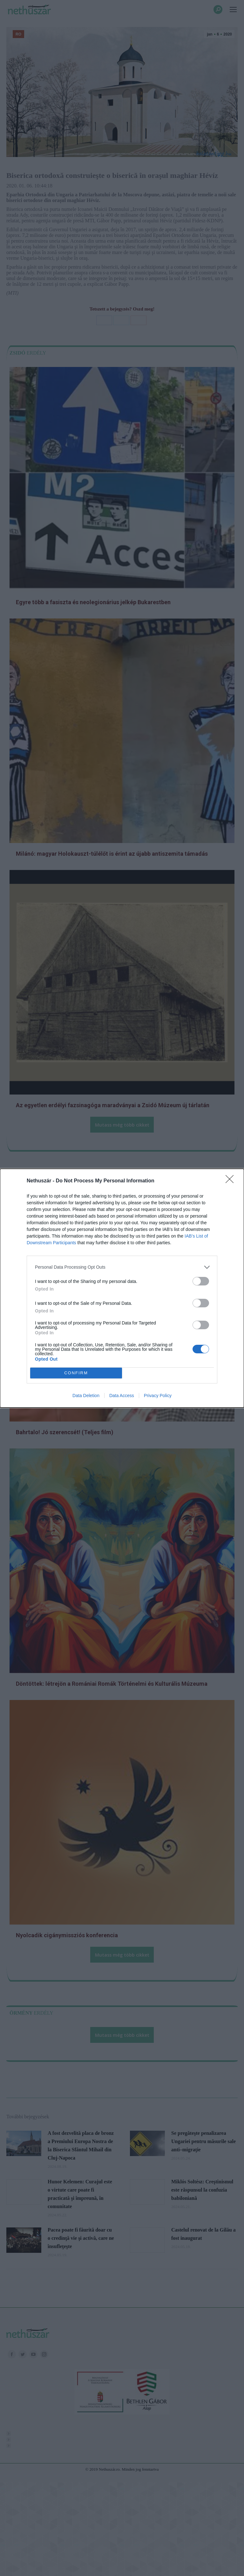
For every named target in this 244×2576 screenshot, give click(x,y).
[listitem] (122, 1267)
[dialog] (122, 1288)
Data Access (121, 1395)
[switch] (201, 1281)
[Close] (232, 1181)
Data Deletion (85, 1395)
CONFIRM (76, 1372)
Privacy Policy (158, 1395)
